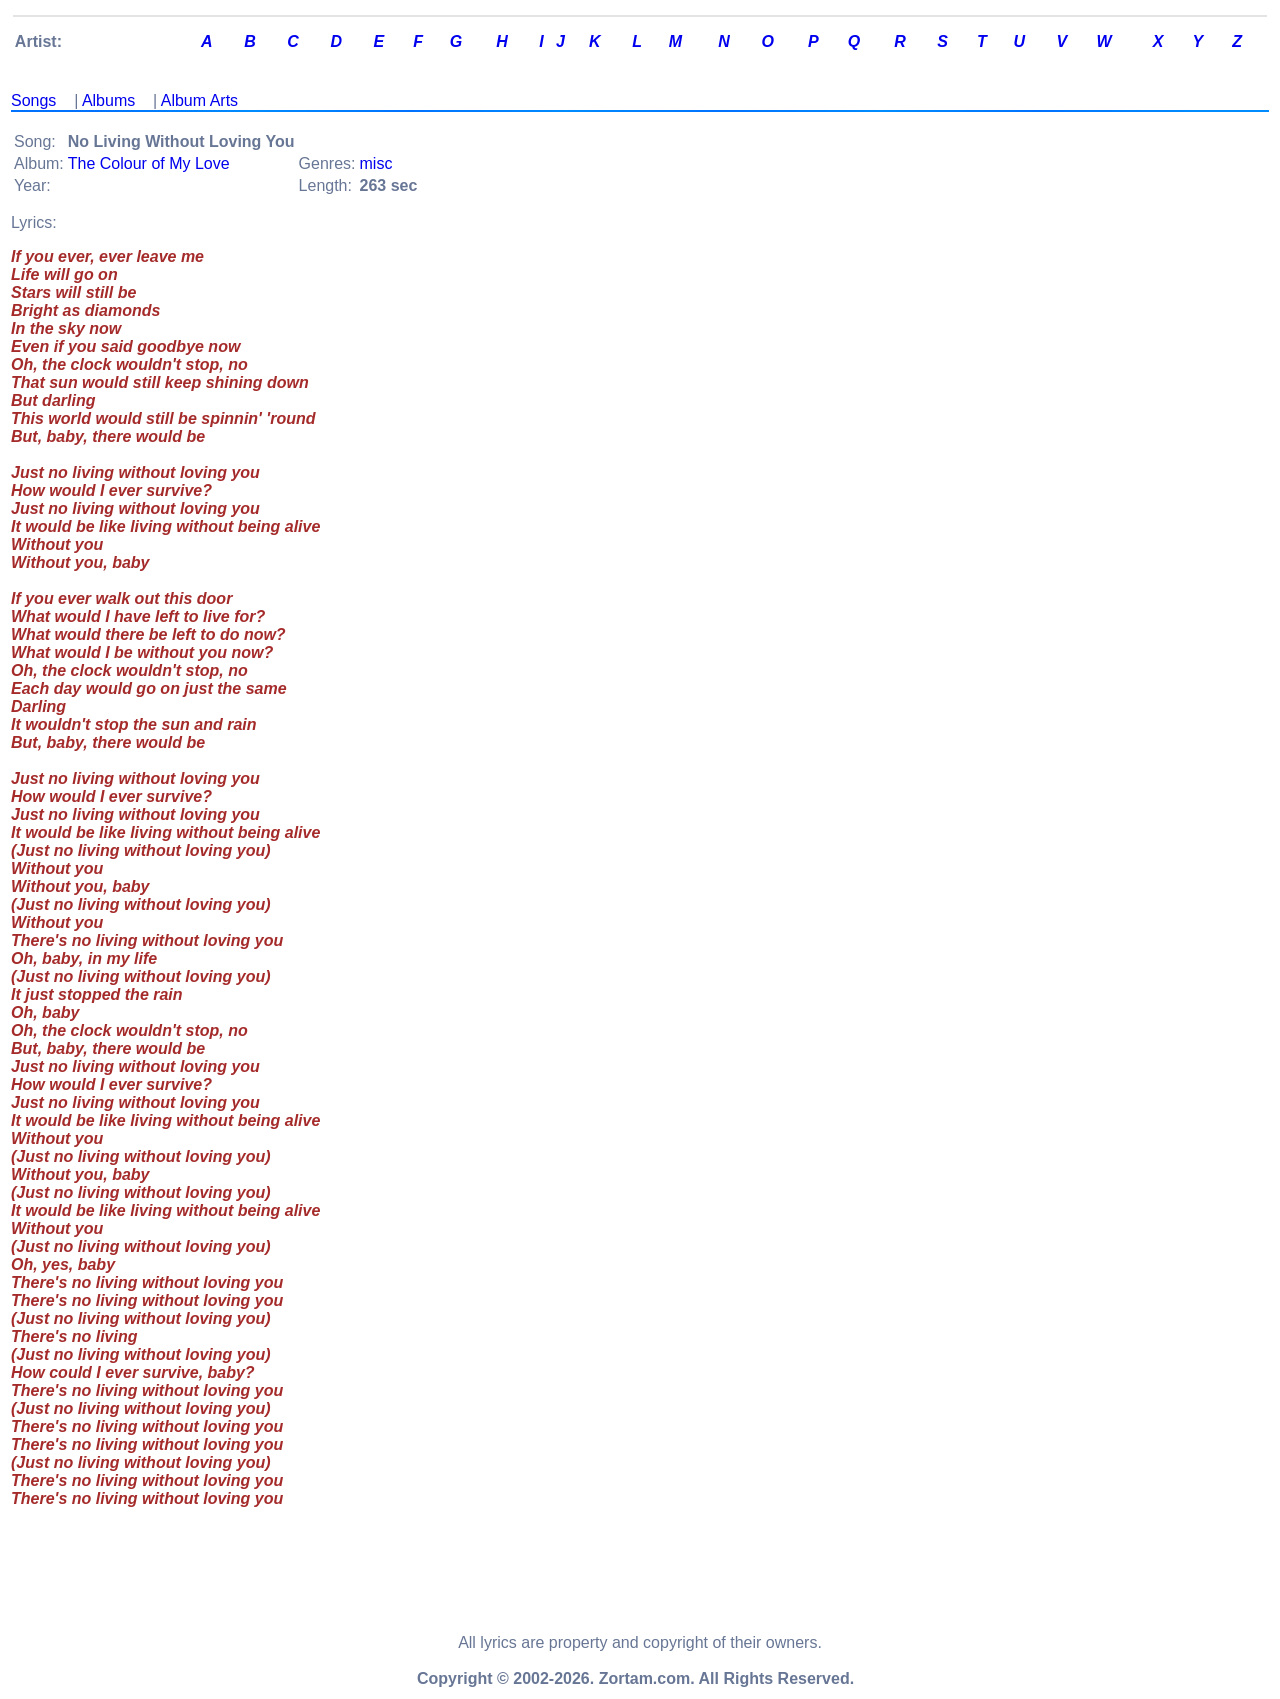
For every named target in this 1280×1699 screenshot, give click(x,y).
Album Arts (199, 100)
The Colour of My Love (149, 163)
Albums (108, 100)
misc (376, 163)
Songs (33, 100)
